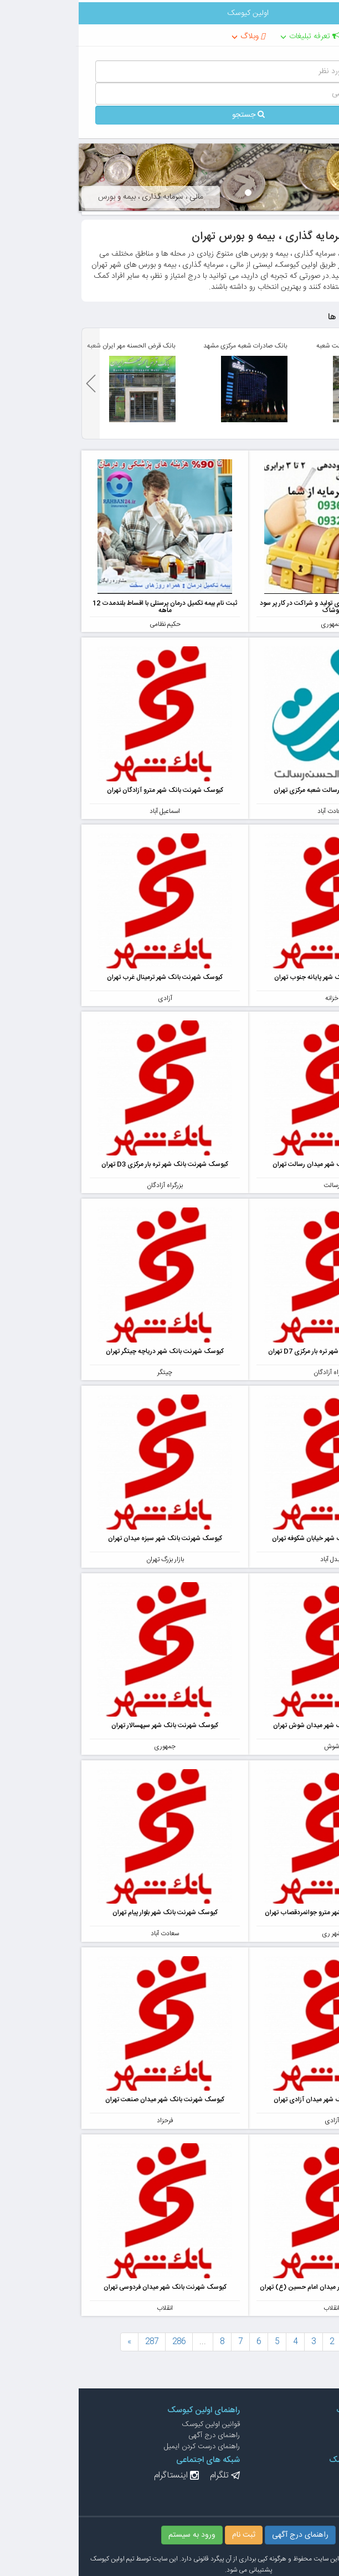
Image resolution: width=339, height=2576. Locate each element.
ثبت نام (311, 2496)
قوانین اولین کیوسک (132, 2424)
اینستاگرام (92, 2475)
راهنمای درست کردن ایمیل (123, 2446)
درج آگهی (308, 2474)
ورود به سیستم (113, 2535)
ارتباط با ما (308, 2424)
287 (73, 2342)
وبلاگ (174, 36)
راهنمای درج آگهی (135, 2435)
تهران (297, 36)
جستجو (169, 115)
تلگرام (140, 2475)
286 (100, 2342)
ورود (316, 2485)
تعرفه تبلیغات (235, 36)
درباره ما (311, 2435)
